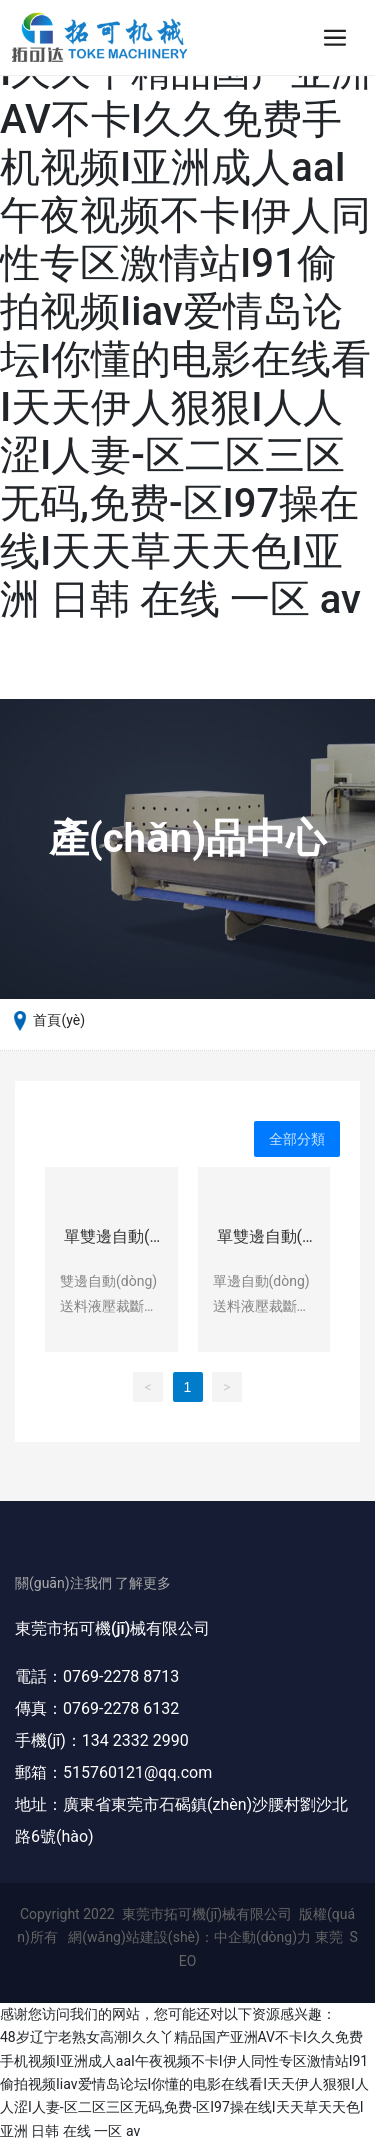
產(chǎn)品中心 (188, 838)
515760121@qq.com (137, 1772)
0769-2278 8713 (121, 1676)
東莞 (329, 1937)
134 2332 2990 (135, 1740)
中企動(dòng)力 (262, 1937)
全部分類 (297, 1139)
